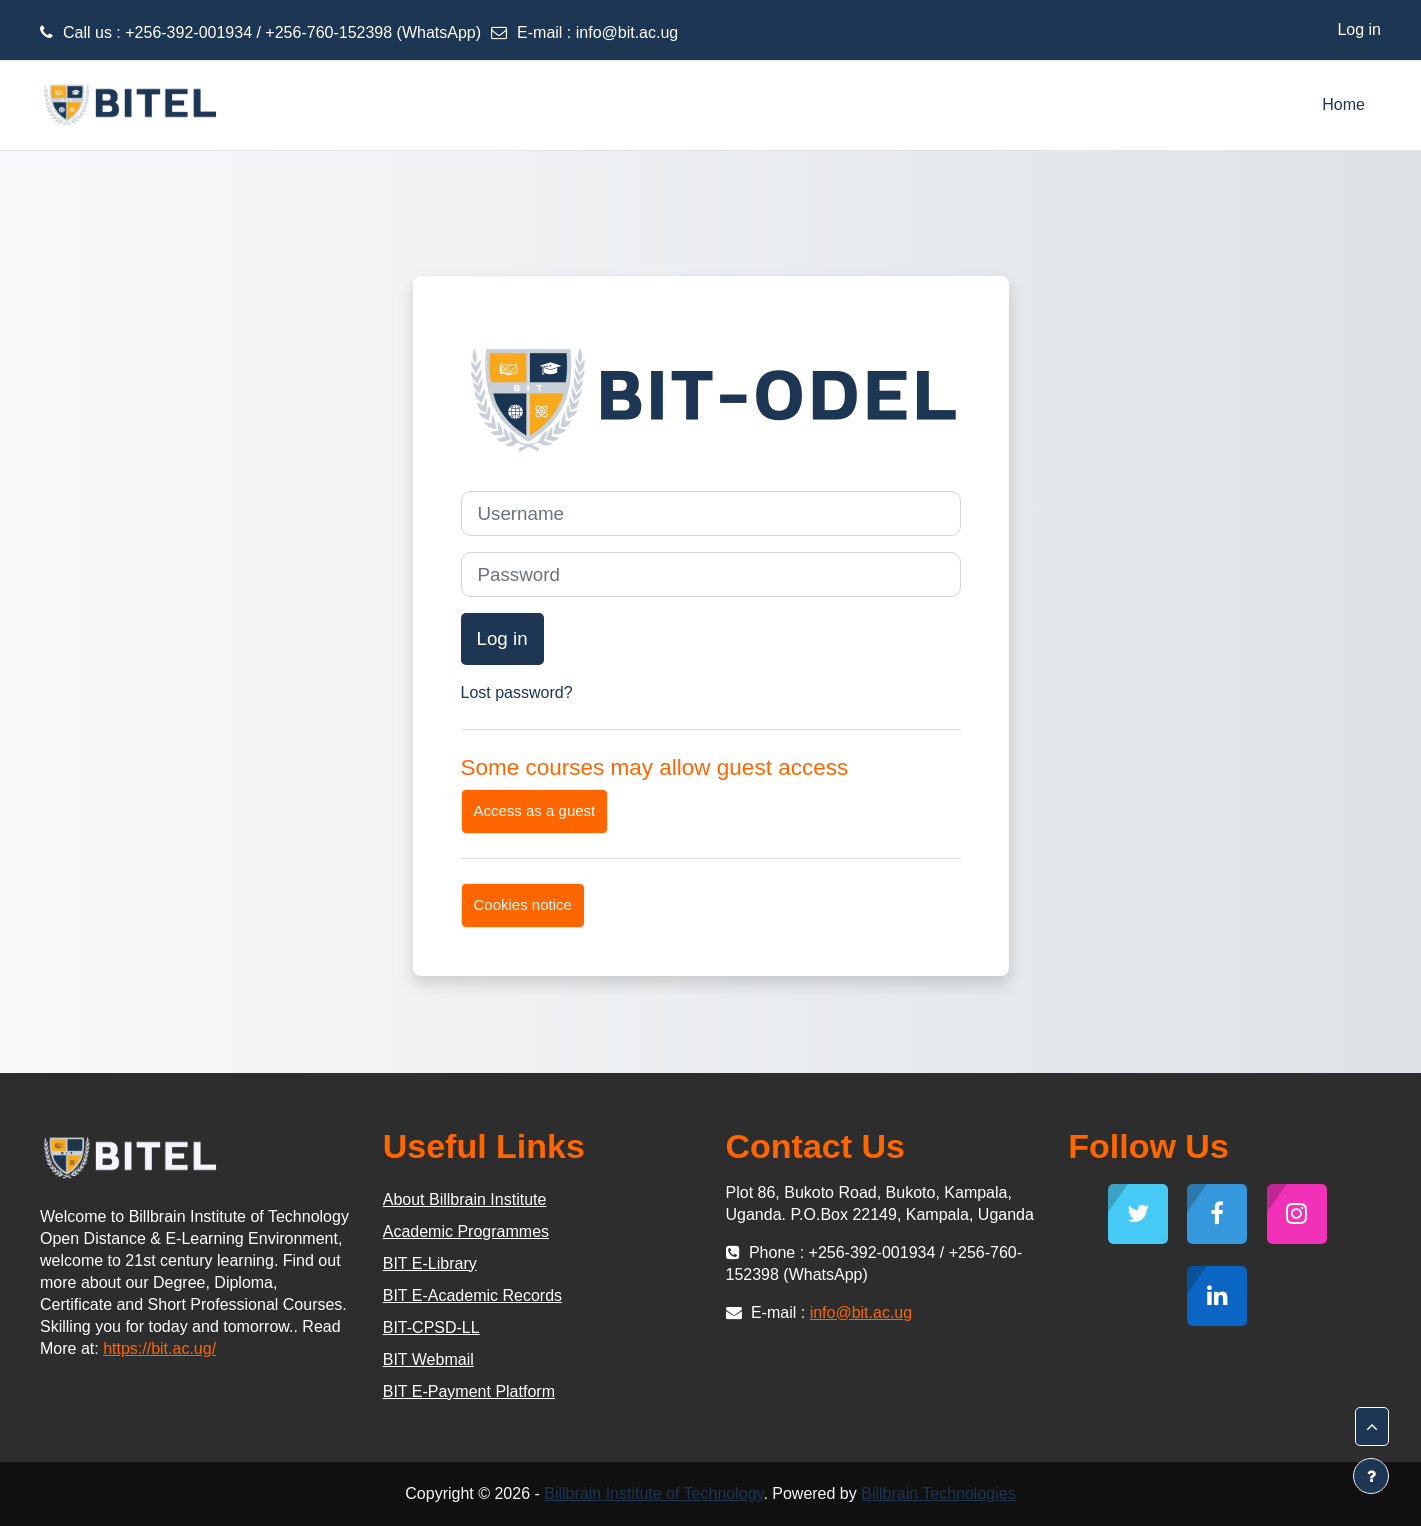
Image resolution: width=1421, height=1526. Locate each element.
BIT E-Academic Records (472, 1295)
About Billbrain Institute (465, 1199)
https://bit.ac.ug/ (159, 1348)
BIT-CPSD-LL (431, 1327)
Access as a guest (535, 810)
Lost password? (517, 692)
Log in (1359, 29)
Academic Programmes (466, 1231)
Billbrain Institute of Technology (653, 1493)
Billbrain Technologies (938, 1493)
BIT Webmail (428, 1359)
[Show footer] (1371, 1476)
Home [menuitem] (1343, 104)
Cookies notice (523, 904)
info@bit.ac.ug (627, 32)
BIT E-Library (430, 1263)
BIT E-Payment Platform (469, 1391)
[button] (1372, 1427)
